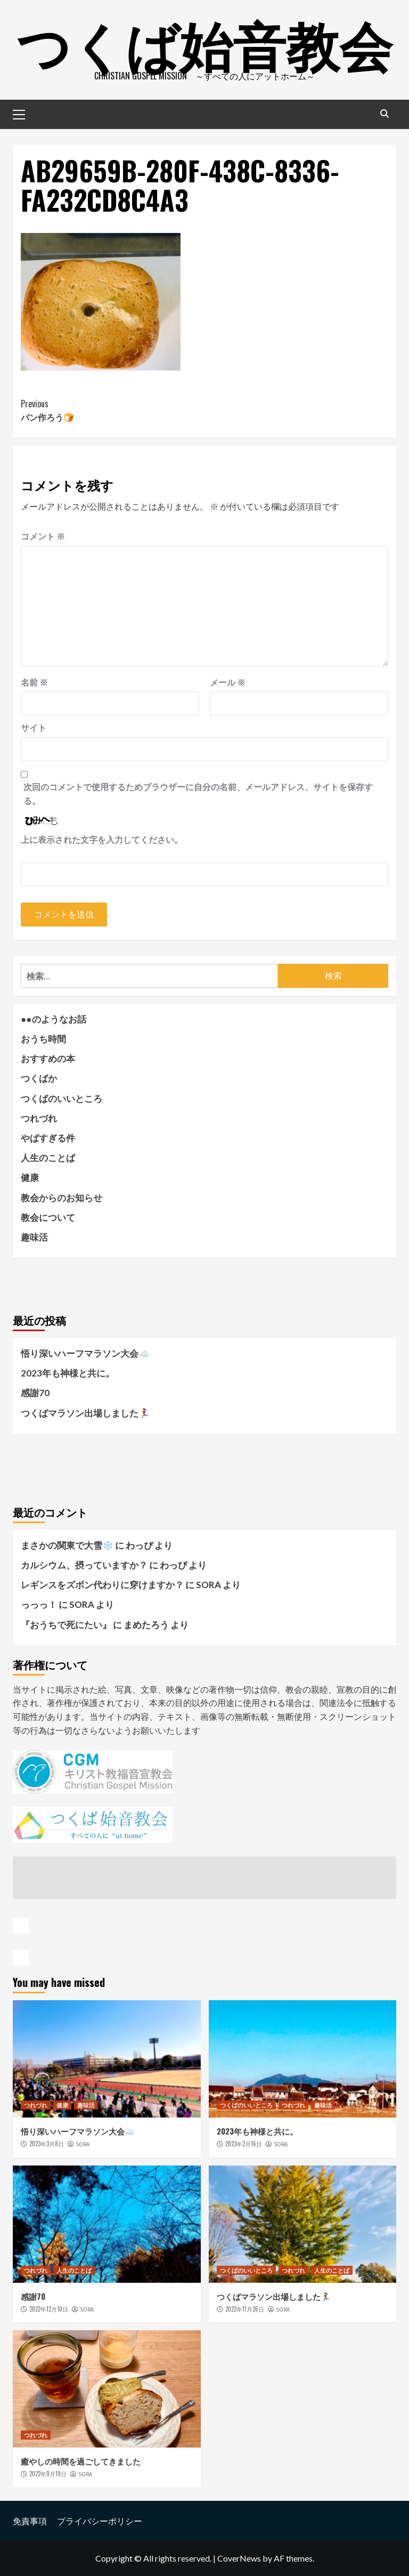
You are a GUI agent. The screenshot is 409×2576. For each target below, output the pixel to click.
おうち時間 (43, 1038)
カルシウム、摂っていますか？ (84, 1565)
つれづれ (39, 1118)
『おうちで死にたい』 (66, 1624)
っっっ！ (39, 1604)
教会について (48, 1217)
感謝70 (35, 1392)
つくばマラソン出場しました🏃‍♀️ (85, 1413)
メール (228, 682)
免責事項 (30, 2521)
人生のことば (48, 1157)
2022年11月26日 (244, 2309)
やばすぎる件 (48, 1138)
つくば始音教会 (204, 42)
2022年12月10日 (48, 2309)
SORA (82, 2144)
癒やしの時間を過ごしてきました (81, 2461)
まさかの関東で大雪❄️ (67, 1545)
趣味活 (34, 1237)
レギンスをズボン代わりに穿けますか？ (102, 1584)
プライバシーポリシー (99, 2521)
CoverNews (239, 2558)
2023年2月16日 (243, 2143)
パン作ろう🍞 (112, 410)
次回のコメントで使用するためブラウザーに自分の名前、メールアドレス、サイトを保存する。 (198, 794)
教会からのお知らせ (61, 1197)
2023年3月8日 (46, 2143)
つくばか (39, 1078)
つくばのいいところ (61, 1098)
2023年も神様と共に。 (67, 1373)
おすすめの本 (48, 1058)
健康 (30, 1177)
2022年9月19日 (48, 2473)
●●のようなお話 (53, 1019)
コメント (43, 536)
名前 (34, 682)
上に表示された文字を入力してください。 (102, 839)
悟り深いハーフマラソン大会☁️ (85, 1353)
